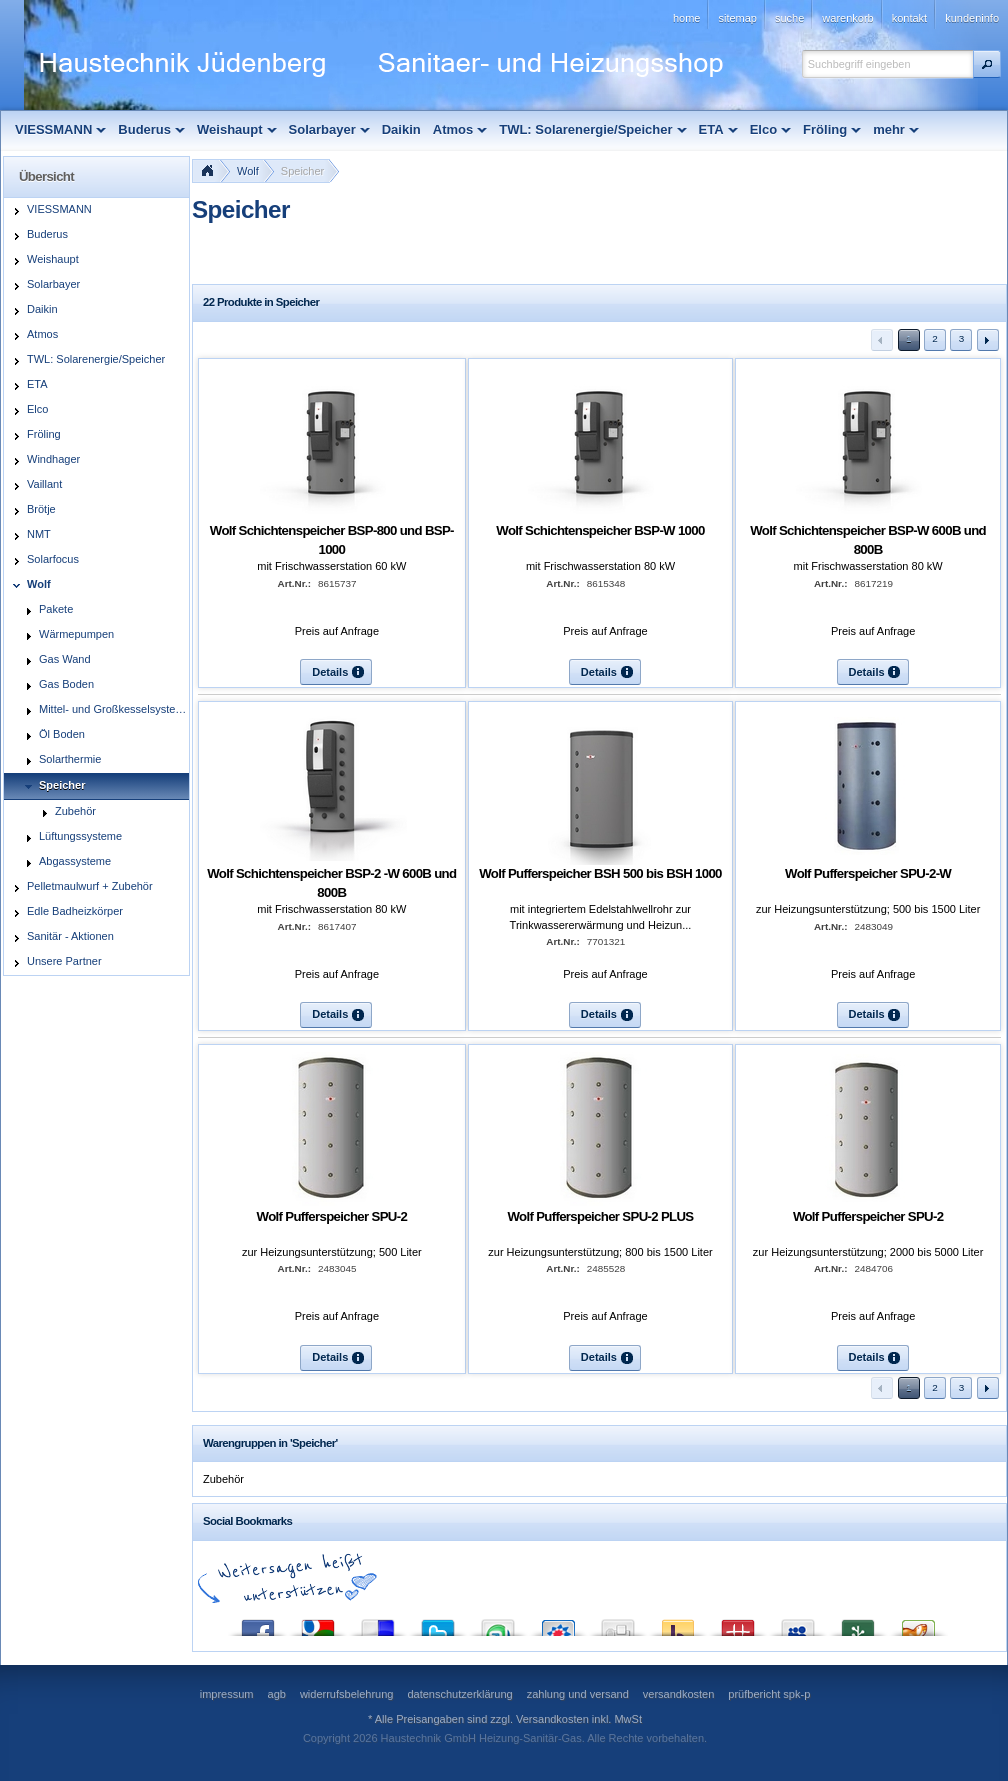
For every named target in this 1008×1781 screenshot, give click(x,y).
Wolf (248, 171)
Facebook (258, 1623)
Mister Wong (738, 1623)
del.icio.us (378, 1623)
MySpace (798, 1623)
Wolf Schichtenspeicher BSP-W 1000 (600, 530)
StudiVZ (558, 1623)
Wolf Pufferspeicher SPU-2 (332, 1216)
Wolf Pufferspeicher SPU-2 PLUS (600, 1216)
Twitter (438, 1623)
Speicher (302, 171)
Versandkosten (552, 1719)
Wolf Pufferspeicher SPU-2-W (868, 873)
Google (318, 1623)
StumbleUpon (498, 1623)
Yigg (918, 1623)
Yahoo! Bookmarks (678, 1623)
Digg (618, 1623)
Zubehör (223, 1479)
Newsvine (858, 1623)
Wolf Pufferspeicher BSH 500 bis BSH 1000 (600, 873)
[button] (987, 64)
